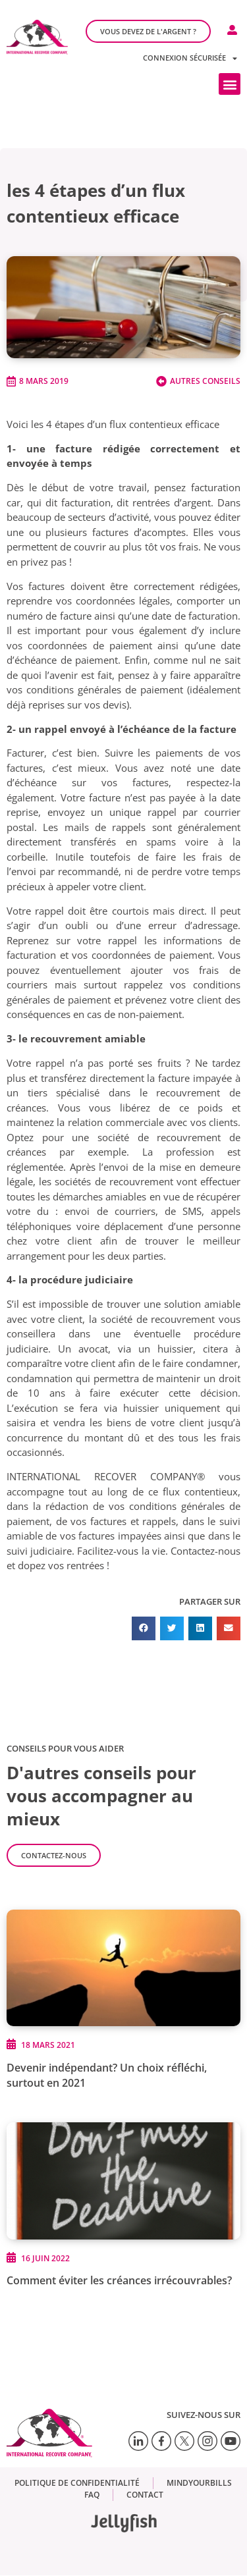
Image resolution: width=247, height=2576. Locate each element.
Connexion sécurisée (190, 58)
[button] (229, 84)
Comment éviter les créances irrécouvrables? (119, 2280)
